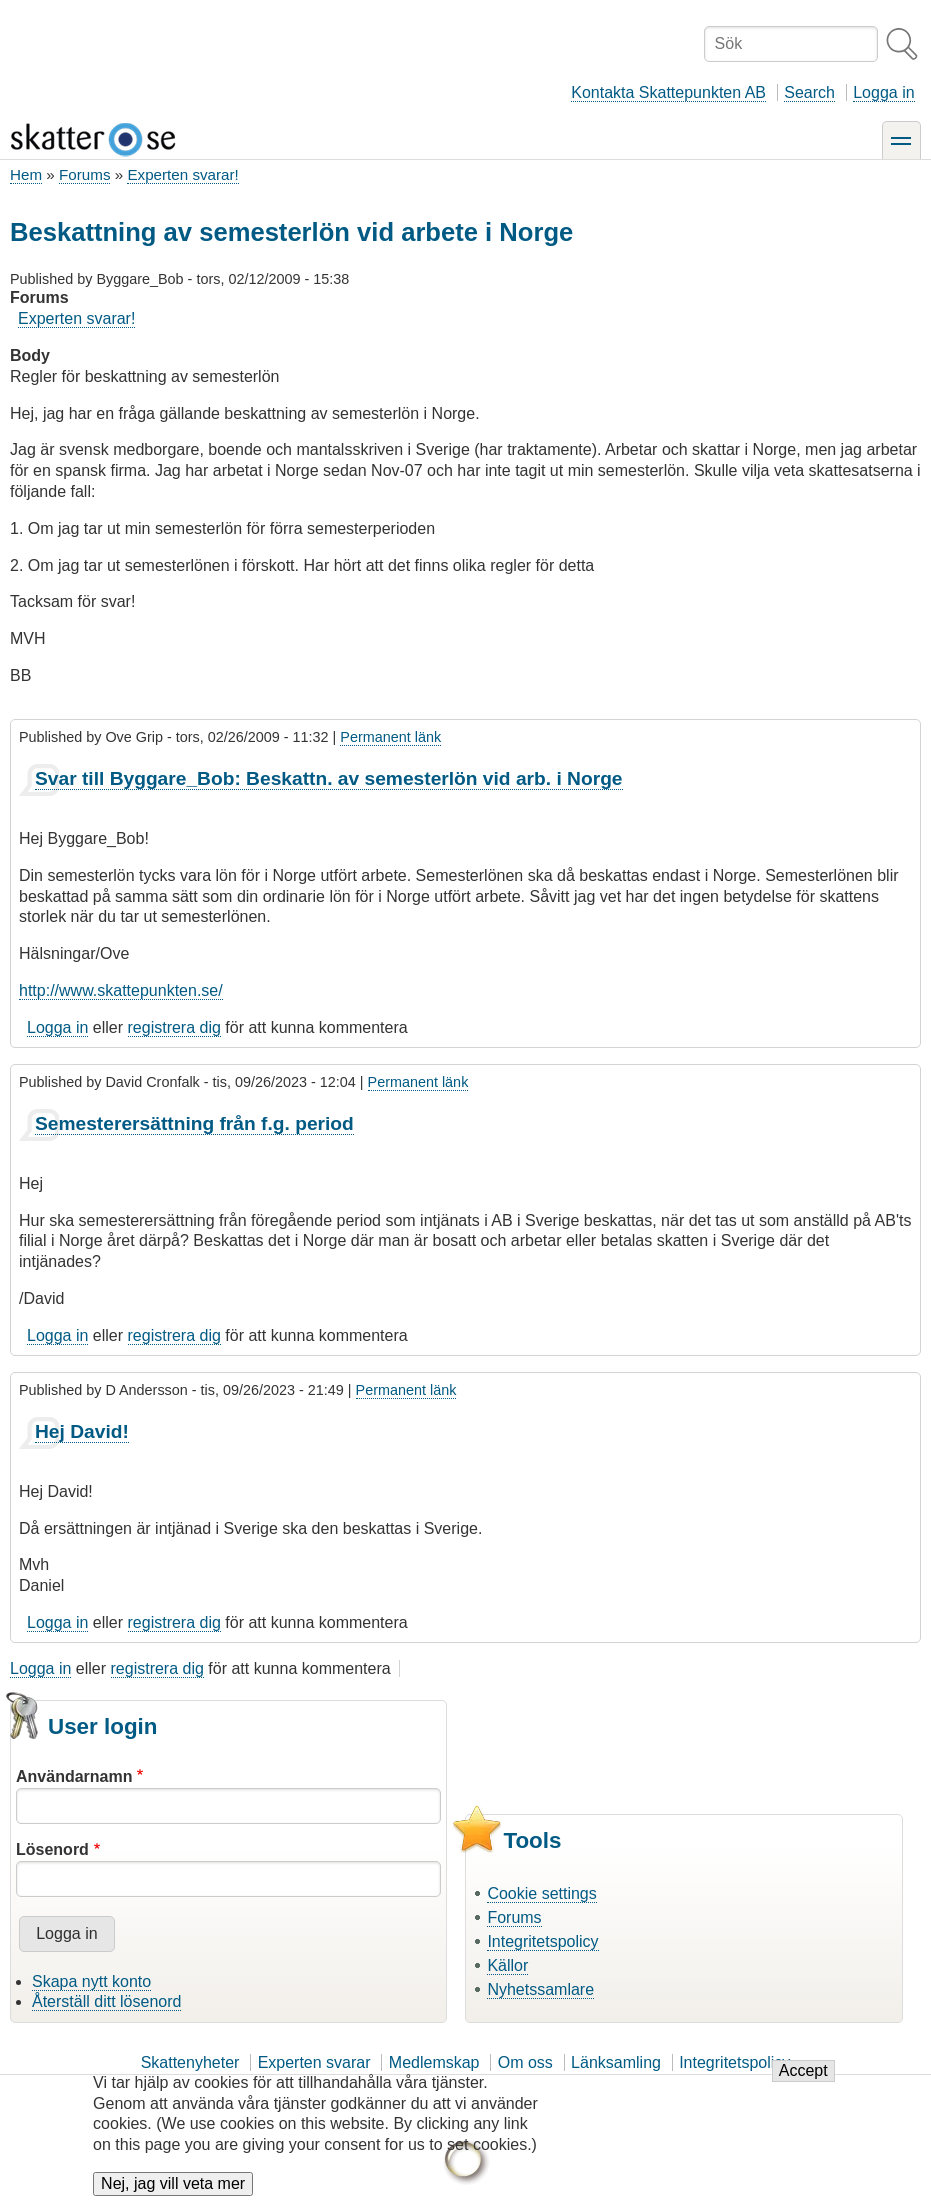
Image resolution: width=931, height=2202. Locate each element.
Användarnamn (74, 1776)
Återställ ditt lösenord (106, 2001)
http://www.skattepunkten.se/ (121, 990)
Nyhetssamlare (540, 1989)
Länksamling (616, 2062)
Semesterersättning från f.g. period (194, 1123)
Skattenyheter (190, 2062)
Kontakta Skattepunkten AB (668, 92)
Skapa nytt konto (91, 1981)
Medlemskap (434, 2062)
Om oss (525, 2062)
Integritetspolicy (542, 1941)
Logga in (883, 92)
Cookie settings (541, 1893)
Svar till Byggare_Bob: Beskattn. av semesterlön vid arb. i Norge (329, 778)
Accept (803, 2085)
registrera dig (174, 1027)
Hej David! (82, 1431)
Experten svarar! (182, 174)
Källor (507, 1965)
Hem (26, 174)
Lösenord (52, 1849)
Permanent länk (390, 737)
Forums (84, 174)
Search (809, 92)
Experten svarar (314, 2062)
